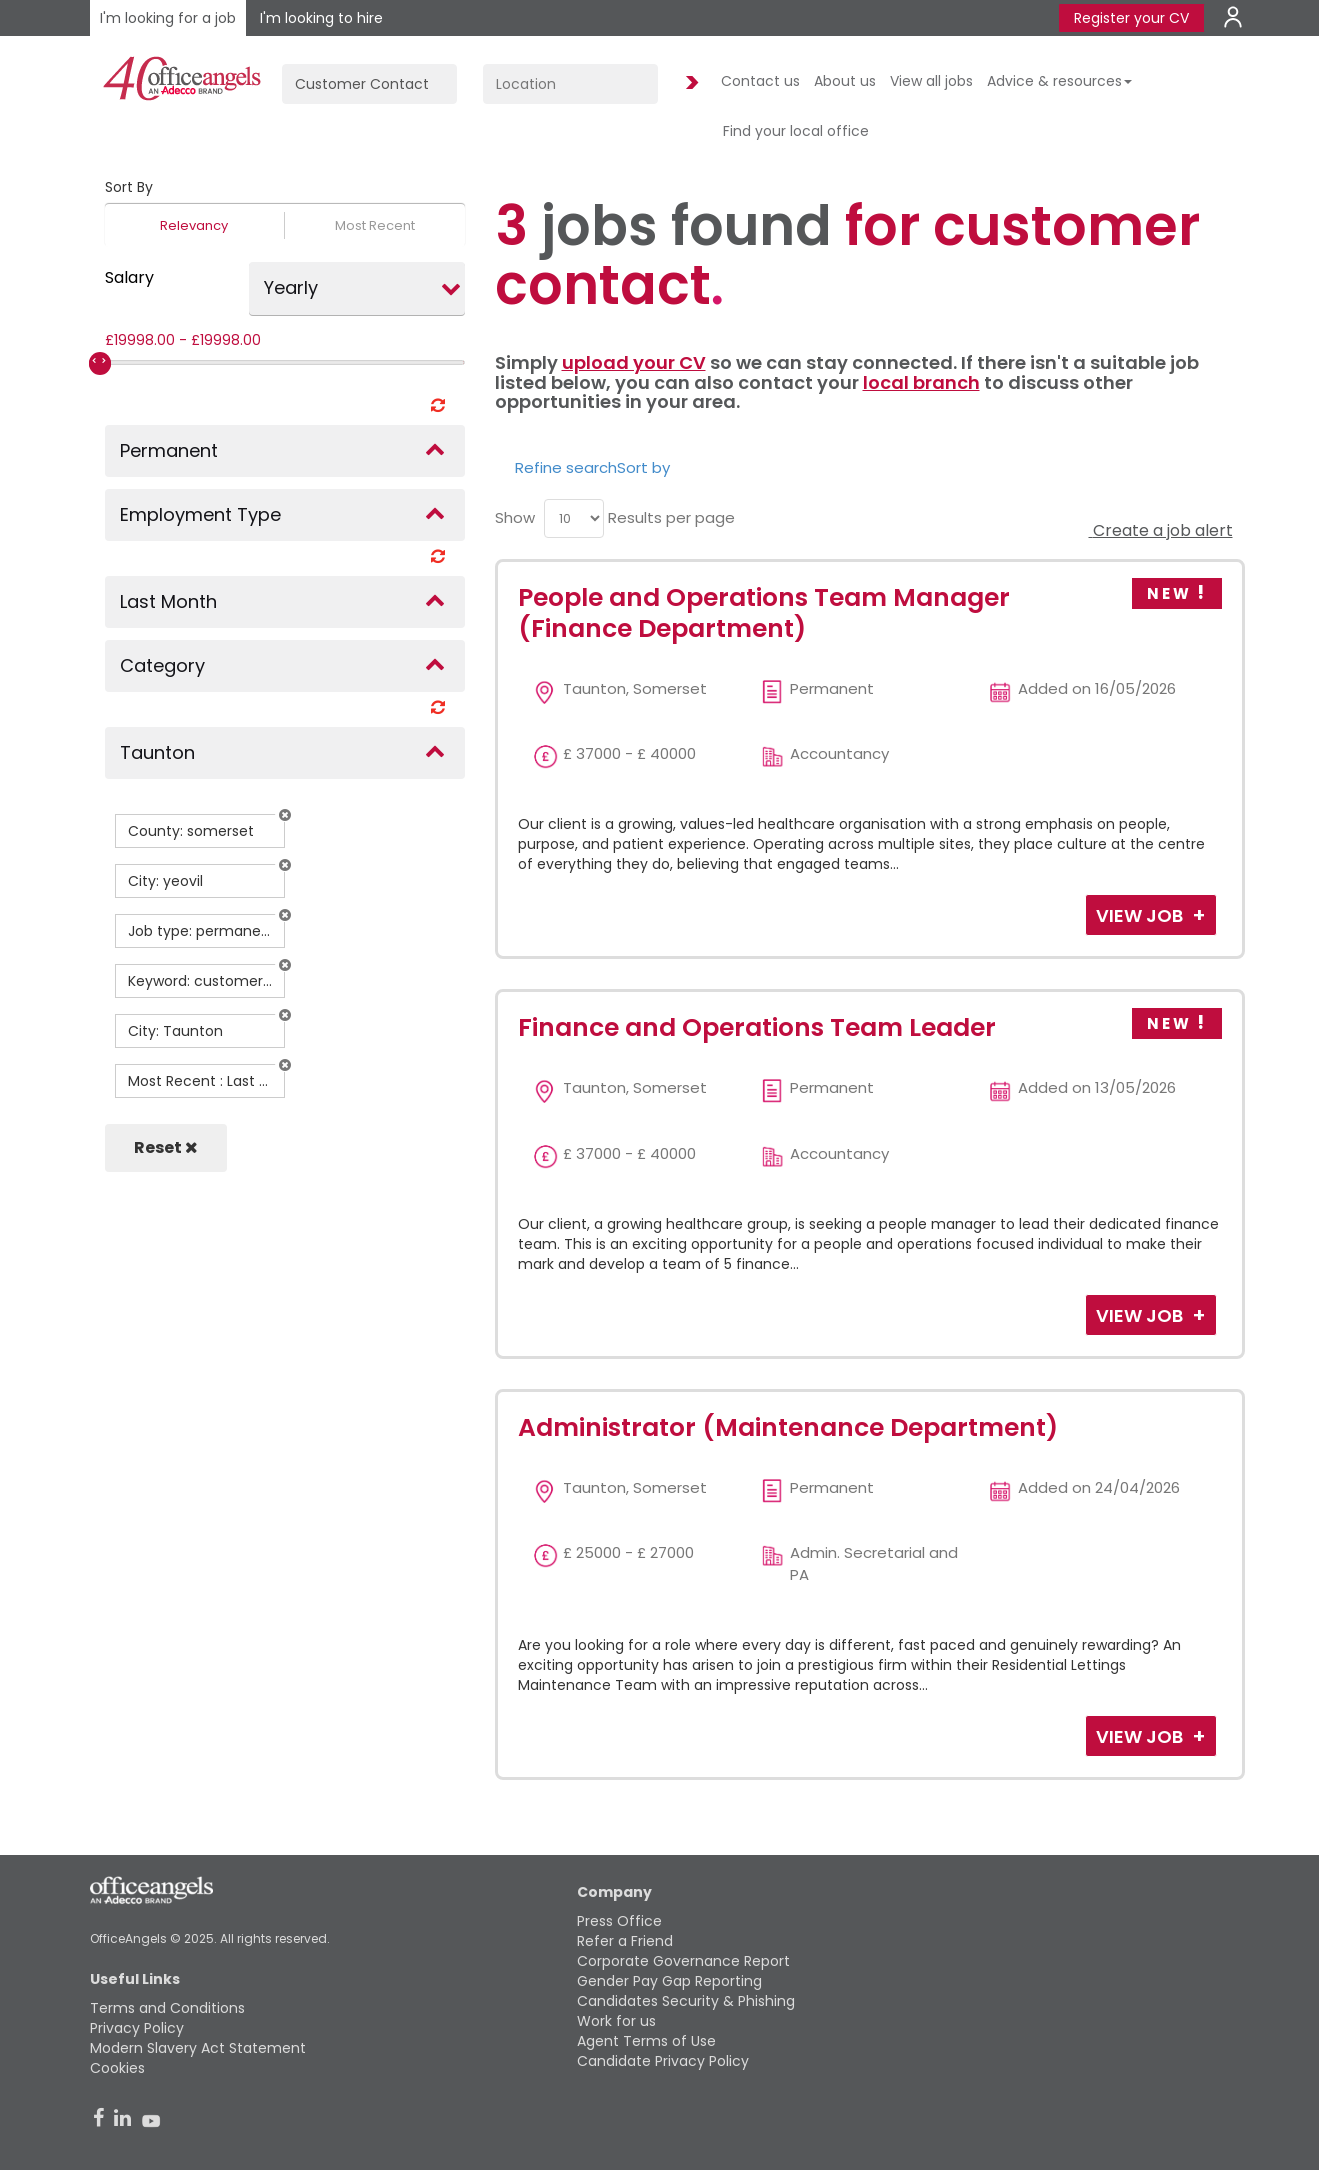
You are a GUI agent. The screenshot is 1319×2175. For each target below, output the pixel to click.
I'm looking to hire (321, 18)
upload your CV (634, 362)
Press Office (619, 1921)
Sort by (643, 467)
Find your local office (796, 131)
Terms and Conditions (167, 2008)
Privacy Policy (137, 2028)
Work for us (616, 2021)
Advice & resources (1059, 81)
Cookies (117, 2068)
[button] (285, 815)
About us (845, 81)
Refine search (566, 467)
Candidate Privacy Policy (663, 2061)
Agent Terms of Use (646, 2041)
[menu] (574, 518)
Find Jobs (689, 83)
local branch (921, 382)
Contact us (760, 81)
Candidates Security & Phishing (686, 2001)
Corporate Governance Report (683, 1961)
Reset (166, 1147)
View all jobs (931, 81)
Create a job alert (1161, 530)
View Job (1141, 915)
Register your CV (1131, 18)
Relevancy (194, 225)
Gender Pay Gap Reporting (669, 1981)
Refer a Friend (625, 1941)
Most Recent (375, 225)
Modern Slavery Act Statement (198, 2048)
